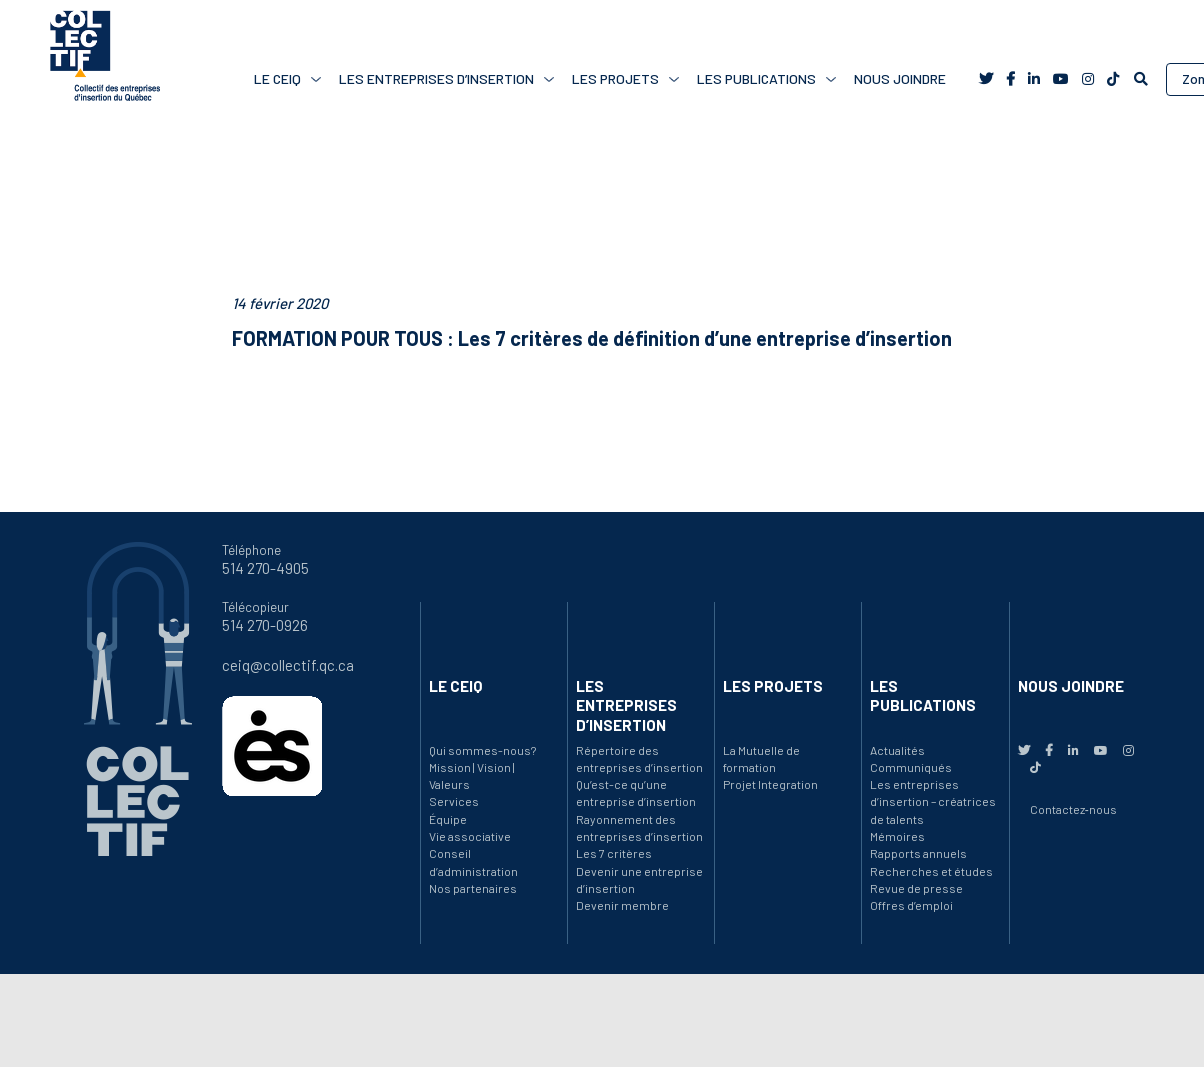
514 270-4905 (265, 568)
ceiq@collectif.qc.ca (288, 665)
